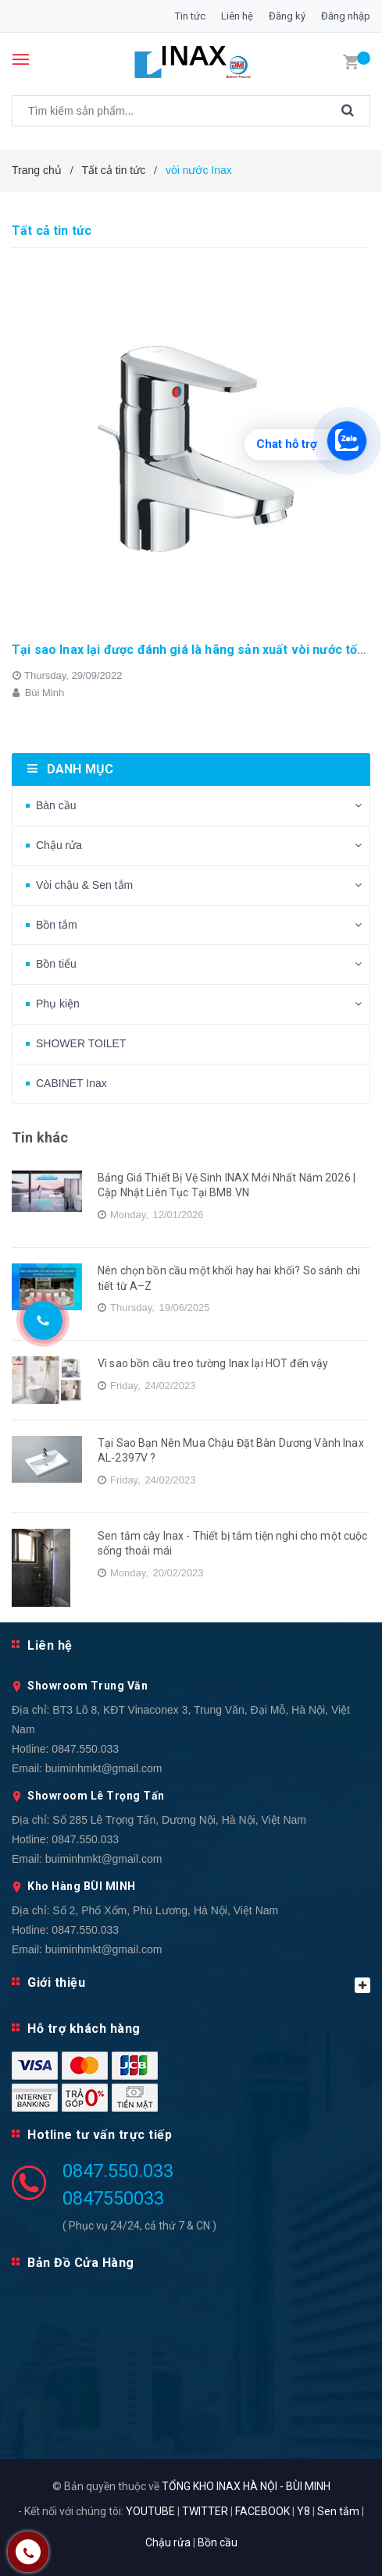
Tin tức (190, 16)
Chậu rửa (59, 845)
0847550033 (113, 2198)
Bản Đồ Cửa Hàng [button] (80, 2262)
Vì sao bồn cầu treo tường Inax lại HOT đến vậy (213, 1363)
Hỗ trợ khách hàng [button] (84, 2028)
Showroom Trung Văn (87, 1685)
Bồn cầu (217, 2542)
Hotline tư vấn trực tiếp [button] (99, 2134)
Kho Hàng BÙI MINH (81, 1886)
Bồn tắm (56, 924)
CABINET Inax (71, 1083)
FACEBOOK (262, 2511)
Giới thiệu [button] (198, 1984)
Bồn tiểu (56, 964)
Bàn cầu (56, 805)
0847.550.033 (85, 1749)
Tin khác (40, 1137)
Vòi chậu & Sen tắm (84, 885)
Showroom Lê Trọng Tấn (96, 1795)
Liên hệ (237, 16)
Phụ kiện (58, 1003)
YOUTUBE (150, 2511)
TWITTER (205, 2511)
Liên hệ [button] (50, 1645)
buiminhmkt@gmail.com (103, 1768)
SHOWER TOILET (81, 1043)
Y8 (303, 2511)
